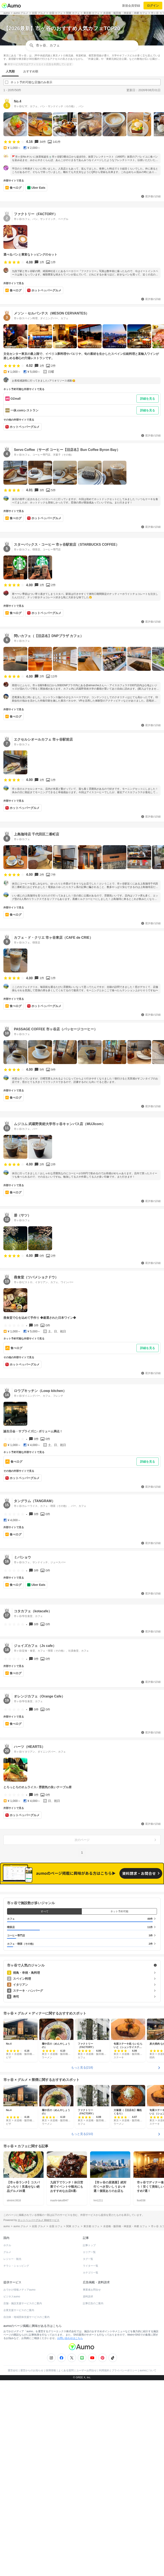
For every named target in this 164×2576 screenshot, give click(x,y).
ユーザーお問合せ (86, 2370)
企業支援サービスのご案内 (18, 2310)
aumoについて (148, 2370)
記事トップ (89, 2245)
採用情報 (51, 2370)
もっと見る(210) (82, 2134)
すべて (44, 1911)
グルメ (7, 2252)
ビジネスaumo (11, 2296)
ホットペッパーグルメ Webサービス (39, 2220)
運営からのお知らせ (31, 2370)
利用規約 (104, 2370)
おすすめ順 (30, 71)
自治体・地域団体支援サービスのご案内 (26, 2317)
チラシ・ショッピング (16, 2266)
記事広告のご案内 (93, 2303)
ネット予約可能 (119, 1911)
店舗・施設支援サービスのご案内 (22, 2303)
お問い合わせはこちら (70, 2338)
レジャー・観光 (12, 2259)
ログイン (153, 5)
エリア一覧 (89, 2252)
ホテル (7, 2245)
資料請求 (88, 2296)
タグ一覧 (88, 2259)
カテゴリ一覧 (90, 2272)
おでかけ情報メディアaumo (19, 2289)
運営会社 (13, 2370)
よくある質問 (66, 2370)
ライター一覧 (90, 2266)
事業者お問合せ (92, 2289)
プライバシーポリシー (124, 2370)
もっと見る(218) (82, 2067)
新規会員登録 (131, 5)
